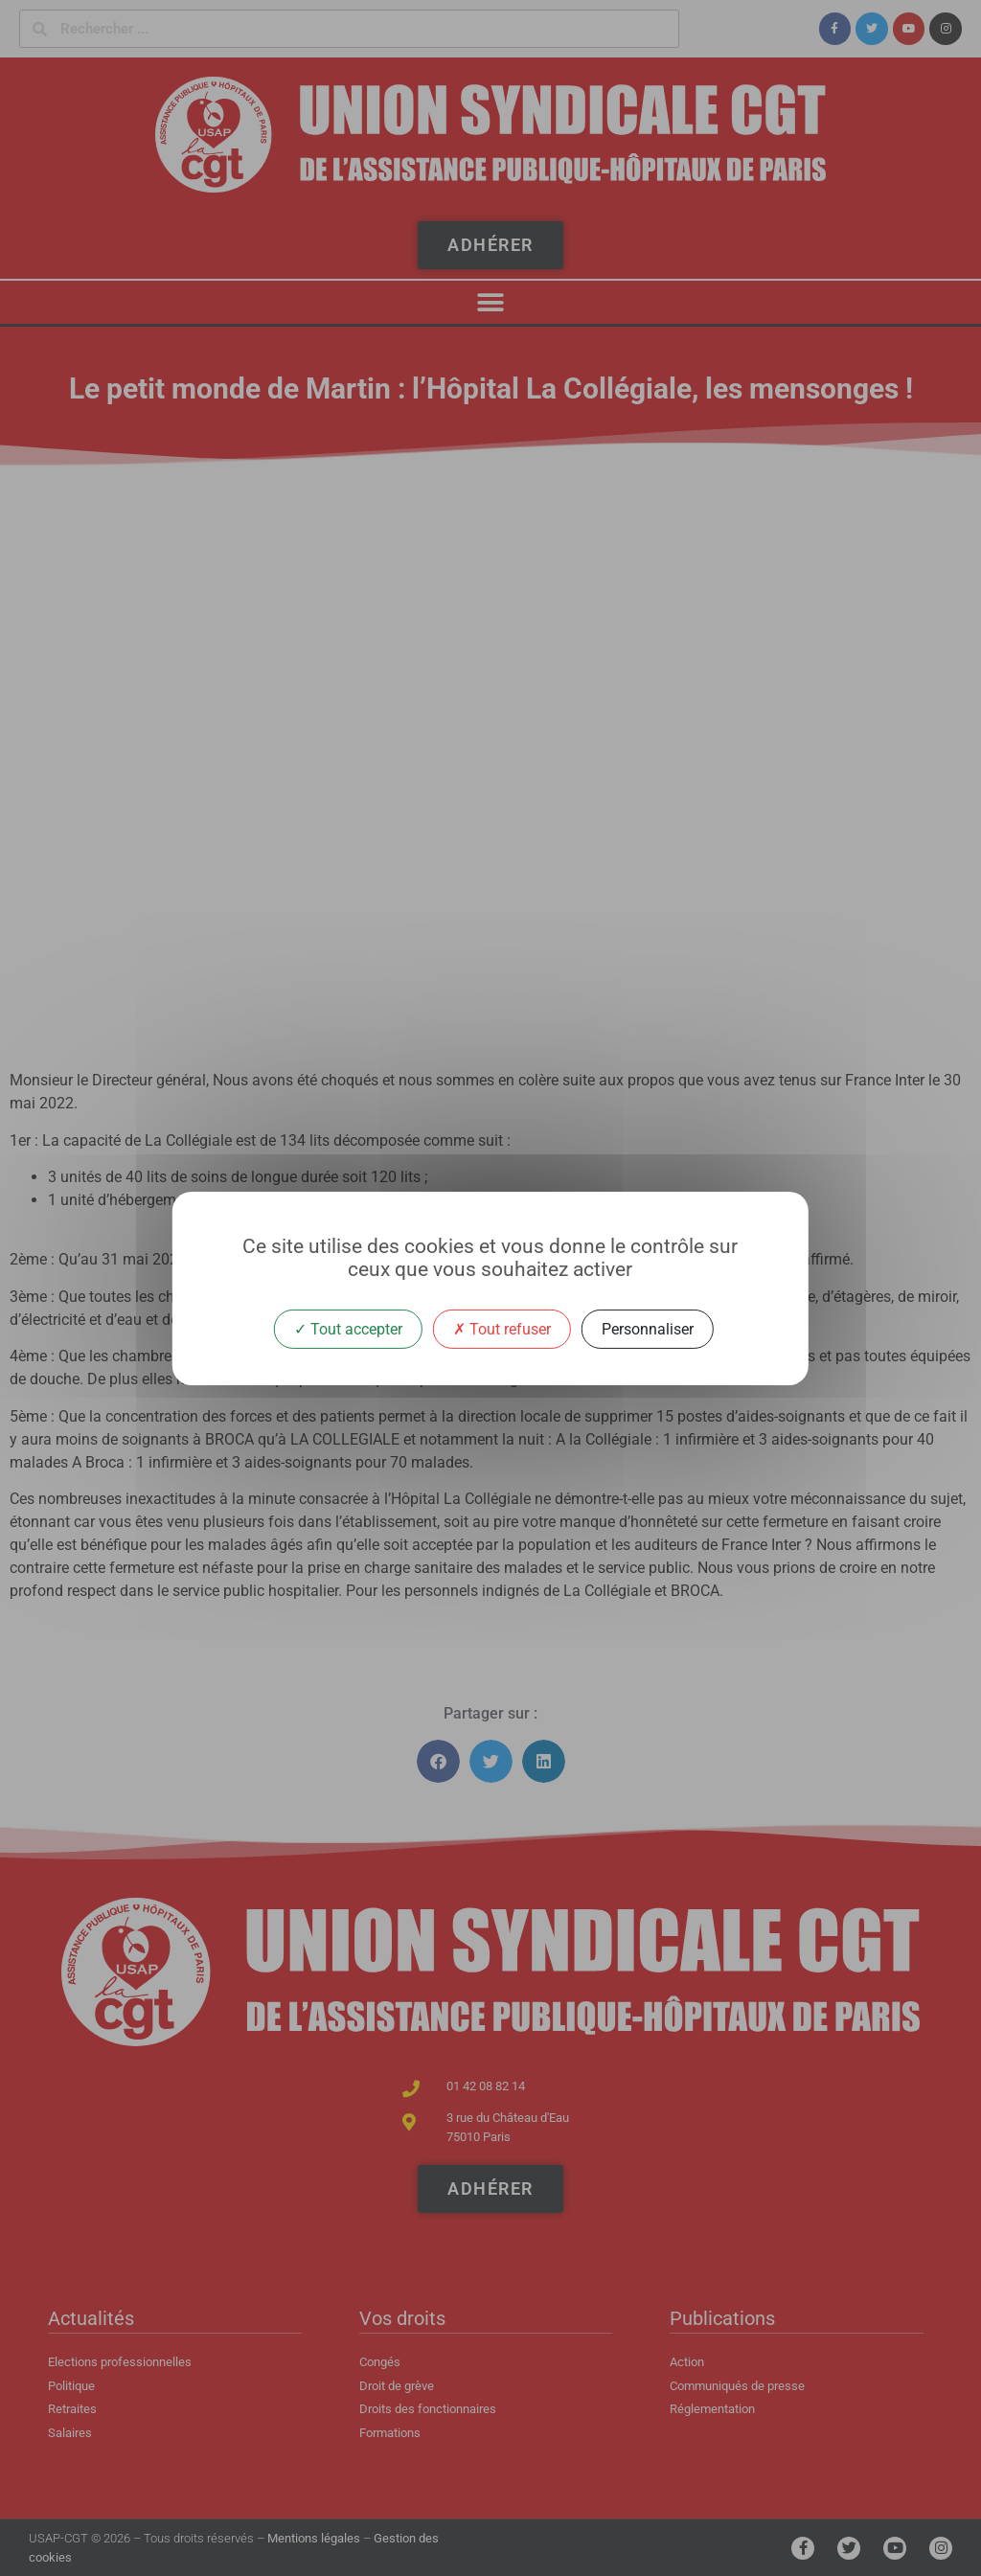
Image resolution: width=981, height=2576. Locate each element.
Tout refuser (502, 1328)
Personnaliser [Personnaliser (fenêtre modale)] (648, 1328)
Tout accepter (348, 1328)
